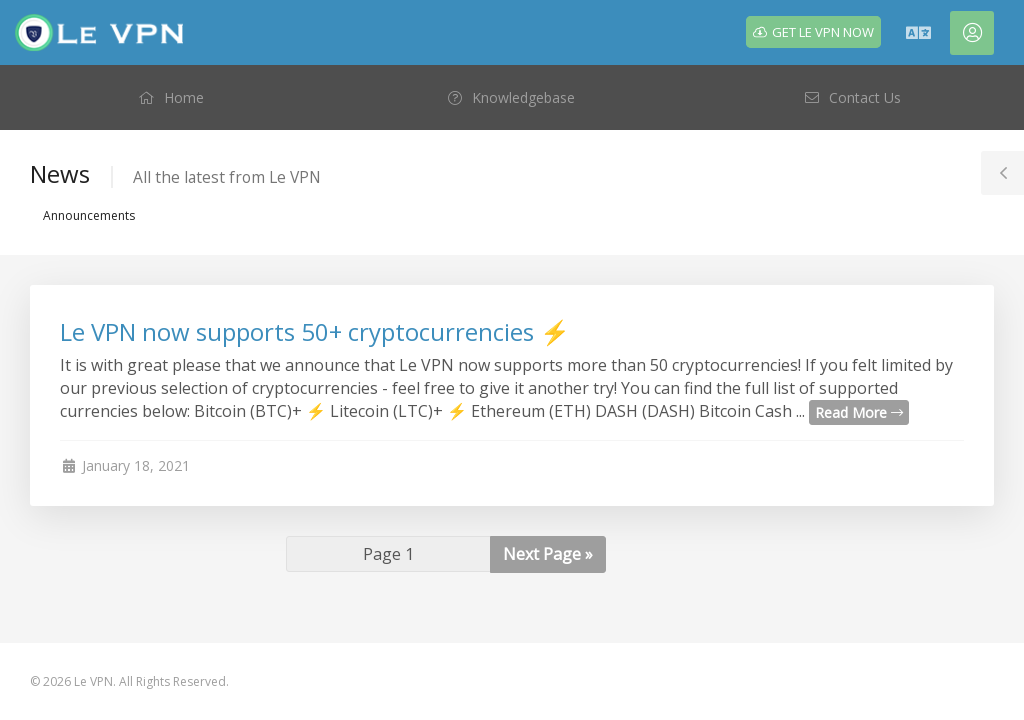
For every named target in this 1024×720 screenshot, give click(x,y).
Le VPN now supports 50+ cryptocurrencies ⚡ (315, 331)
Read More (859, 412)
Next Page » (548, 554)
